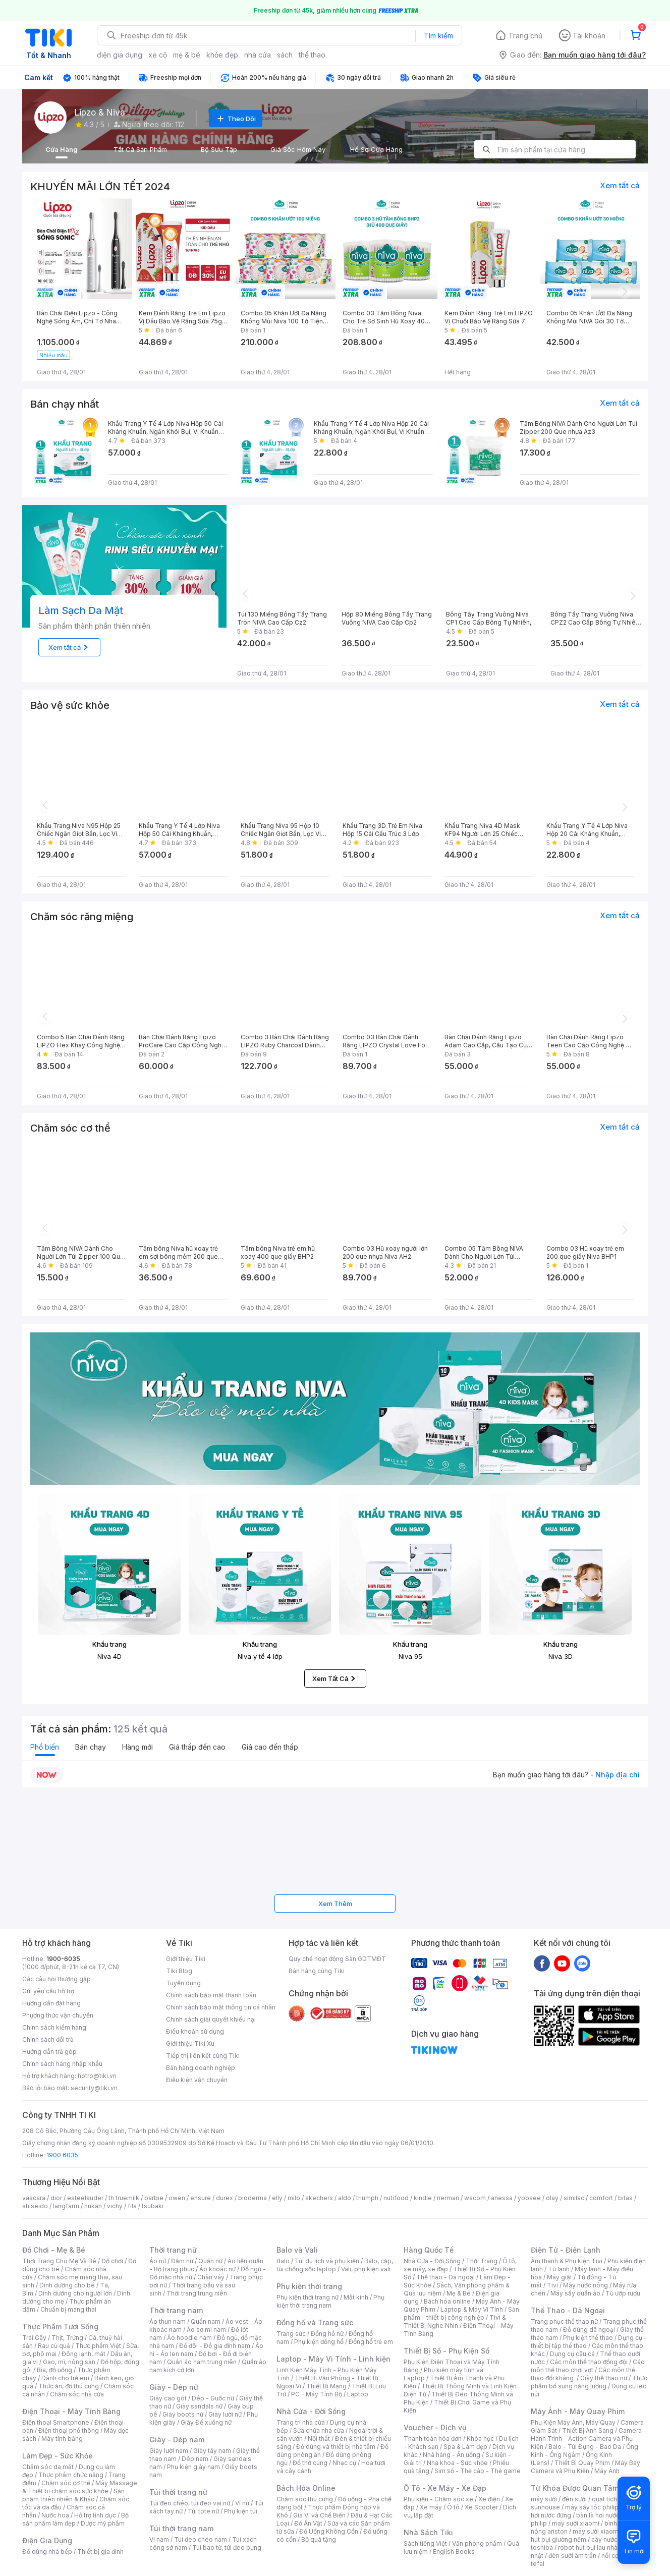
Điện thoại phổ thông (68, 2430)
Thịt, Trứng (67, 2337)
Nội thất (319, 2438)
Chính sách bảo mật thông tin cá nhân (220, 2007)
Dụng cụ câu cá (572, 2354)
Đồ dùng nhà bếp (47, 2551)
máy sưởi (544, 2499)
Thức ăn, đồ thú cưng (68, 2386)
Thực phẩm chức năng (70, 2475)
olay (552, 2198)
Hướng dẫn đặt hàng (51, 2003)
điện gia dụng (119, 54)
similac (574, 2198)
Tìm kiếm (438, 35)
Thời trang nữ (173, 2250)
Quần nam (205, 2321)
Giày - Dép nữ (173, 2387)
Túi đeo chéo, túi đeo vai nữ (189, 2503)
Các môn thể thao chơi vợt (587, 2366)
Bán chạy (90, 1747)
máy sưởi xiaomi (596, 2531)
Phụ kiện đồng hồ (319, 2341)
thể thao (312, 54)
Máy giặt (559, 2277)
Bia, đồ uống (54, 2370)
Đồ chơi (112, 2261)
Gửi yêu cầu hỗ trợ (48, 1991)
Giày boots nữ (182, 2414)
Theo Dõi (235, 119)
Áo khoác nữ (217, 2269)
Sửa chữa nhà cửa (318, 2430)
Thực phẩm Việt (98, 2345)
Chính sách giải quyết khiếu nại (211, 2019)
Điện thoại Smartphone (55, 2422)
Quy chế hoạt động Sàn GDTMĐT (337, 1959)
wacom (475, 2198)
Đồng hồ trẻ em (371, 2341)
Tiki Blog (179, 1971)
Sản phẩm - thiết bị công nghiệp (461, 2313)
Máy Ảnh (607, 2471)
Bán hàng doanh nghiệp (200, 2067)
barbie (153, 2198)
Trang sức (291, 2333)
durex (224, 2198)
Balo (283, 2261)
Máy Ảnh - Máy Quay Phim (578, 2411)
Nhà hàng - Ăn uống (451, 2454)
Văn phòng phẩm (477, 2543)
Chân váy (211, 2277)
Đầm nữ (182, 2261)
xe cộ (157, 54)
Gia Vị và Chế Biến (319, 2515)
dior (56, 2198)
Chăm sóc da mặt (48, 2467)
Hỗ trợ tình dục (95, 2515)
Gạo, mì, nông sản (69, 2362)
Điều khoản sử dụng (195, 2031)
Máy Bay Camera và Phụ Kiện (585, 2467)
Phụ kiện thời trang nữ (307, 2297)
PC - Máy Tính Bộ (316, 2394)
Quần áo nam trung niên (202, 2362)
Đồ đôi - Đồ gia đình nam (214, 2345)
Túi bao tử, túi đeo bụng (226, 2547)
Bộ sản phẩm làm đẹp (75, 2519)
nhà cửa (257, 54)
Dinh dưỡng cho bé (67, 2285)
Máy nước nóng (585, 2285)
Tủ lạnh (559, 2269)
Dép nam (195, 2458)
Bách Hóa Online (306, 2488)
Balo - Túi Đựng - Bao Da (584, 2446)
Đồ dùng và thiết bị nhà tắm (335, 2446)
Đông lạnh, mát (83, 2354)
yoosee (529, 2198)
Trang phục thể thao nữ (564, 2321)
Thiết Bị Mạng (326, 2386)
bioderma (252, 2198)
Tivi (552, 2285)
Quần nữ (210, 2261)
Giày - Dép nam (176, 2439)
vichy (115, 2206)
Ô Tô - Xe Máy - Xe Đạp (445, 2488)
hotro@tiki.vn (97, 2076)
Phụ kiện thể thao (588, 2337)
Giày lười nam (168, 2450)
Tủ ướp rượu (622, 2293)
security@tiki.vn (94, 2088)
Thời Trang (481, 2261)
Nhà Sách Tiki (428, 2532)
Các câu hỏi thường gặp (56, 1979)
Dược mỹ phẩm (103, 2523)
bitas (625, 2198)
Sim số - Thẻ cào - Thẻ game (477, 2471)
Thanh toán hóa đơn (433, 2438)
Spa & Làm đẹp (465, 2446)
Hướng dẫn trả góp (49, 2051)
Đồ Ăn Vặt (308, 2523)
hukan (93, 2206)
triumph (367, 2198)
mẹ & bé (186, 54)
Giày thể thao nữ (603, 2378)
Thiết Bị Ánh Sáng (587, 2430)
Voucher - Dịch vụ (435, 2427)
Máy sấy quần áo (575, 2293)
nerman (448, 2198)
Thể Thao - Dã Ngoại (568, 2310)
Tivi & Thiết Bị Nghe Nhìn (455, 2321)
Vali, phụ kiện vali (365, 2269)
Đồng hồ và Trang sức (314, 2322)
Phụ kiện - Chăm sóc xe (438, 2499)
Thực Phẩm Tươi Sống (60, 2326)
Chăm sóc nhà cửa (77, 2394)
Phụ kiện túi (240, 2511)
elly (277, 2198)
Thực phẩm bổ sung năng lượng (589, 2382)
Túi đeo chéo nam (200, 2539)
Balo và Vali (297, 2250)
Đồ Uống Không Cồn (328, 2531)
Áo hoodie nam (189, 2337)
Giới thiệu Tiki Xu (190, 2043)
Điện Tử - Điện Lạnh (565, 2250)
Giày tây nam (212, 2450)
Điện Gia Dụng (47, 2540)
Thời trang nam (176, 2310)
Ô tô (453, 2507)
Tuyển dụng (183, 1983)
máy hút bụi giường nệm (584, 2535)
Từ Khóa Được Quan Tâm (575, 2488)
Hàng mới (137, 1747)
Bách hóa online (447, 2301)
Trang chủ (525, 35)
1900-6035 (63, 1959)
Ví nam (159, 2539)
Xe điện (489, 2499)
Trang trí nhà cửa (300, 2422)
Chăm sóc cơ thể (65, 2483)
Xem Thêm (335, 1903)
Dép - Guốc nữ (213, 2398)
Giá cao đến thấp (270, 1747)
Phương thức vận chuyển (57, 2015)
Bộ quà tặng (318, 2539)
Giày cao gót (168, 2398)
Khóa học (480, 2438)
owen (177, 2198)
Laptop (357, 2394)
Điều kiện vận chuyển (197, 2080)
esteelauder (85, 2198)
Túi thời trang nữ (178, 2492)
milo (294, 2198)
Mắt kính (356, 2297)
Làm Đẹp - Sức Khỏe (57, 2455)
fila (132, 2206)
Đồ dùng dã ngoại (589, 2329)
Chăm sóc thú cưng (304, 2499)
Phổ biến (44, 1747)
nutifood (396, 2198)
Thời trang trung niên (196, 2293)
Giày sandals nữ (199, 2406)
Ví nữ (242, 2503)
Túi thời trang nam (181, 2528)
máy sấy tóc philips (593, 2507)
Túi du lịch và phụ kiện (327, 2261)
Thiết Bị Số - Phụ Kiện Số (446, 2350)
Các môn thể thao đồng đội (589, 2362)
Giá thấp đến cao (197, 1747)
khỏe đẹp (222, 54)
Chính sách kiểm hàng (54, 2027)
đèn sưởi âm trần (572, 2555)
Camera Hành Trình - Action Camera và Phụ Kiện (586, 2438)
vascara (33, 2198)
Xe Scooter (481, 2507)
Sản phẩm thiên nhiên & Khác (73, 2495)
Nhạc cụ (344, 2463)
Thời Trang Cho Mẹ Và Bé (59, 2261)
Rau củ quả (54, 2345)
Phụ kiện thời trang (309, 2286)
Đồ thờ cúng (310, 2463)
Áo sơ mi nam (206, 2329)
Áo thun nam (167, 2321)
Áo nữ (157, 2261)
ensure (200, 2198)
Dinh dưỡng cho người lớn (75, 2293)
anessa (502, 2198)
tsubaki (152, 2206)
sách (285, 54)
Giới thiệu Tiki (185, 1959)
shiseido (35, 2206)
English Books (454, 2551)
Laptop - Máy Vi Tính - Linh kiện (333, 2359)
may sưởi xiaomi (575, 2523)
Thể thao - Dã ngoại (445, 2277)
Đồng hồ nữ (327, 2333)
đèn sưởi (574, 2499)
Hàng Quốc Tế (429, 2250)
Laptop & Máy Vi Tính (471, 2309)
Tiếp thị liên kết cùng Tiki (203, 2055)
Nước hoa (55, 2515)
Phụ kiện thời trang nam (330, 2301)
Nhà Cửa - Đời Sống (311, 2411)
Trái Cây (34, 2337)
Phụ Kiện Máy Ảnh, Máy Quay (573, 2422)
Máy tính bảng (62, 2438)
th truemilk (123, 2198)
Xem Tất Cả (335, 1678)
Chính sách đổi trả (48, 2039)
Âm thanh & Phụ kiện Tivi (566, 2261)
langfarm (66, 2206)
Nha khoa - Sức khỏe (457, 2463)
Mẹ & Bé (458, 2293)
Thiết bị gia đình (100, 2551)
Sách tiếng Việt (425, 2543)
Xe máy (431, 2507)
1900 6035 (62, 2155)
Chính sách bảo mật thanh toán (211, 1995)
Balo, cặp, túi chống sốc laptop (334, 2265)
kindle (423, 2198)
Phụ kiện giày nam (193, 2467)
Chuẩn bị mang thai (68, 2309)
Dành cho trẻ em (65, 2378)
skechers (319, 2198)
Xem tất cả (620, 185)
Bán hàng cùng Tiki (317, 1971)
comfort (601, 2198)
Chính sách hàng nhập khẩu (62, 2063)
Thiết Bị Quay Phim (582, 2463)
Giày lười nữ (225, 2414)
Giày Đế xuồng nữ (206, 2422)
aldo (344, 2198)
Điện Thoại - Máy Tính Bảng (71, 2411)
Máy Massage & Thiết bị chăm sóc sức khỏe (79, 2487)
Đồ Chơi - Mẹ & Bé (53, 2250)
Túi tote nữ (203, 2511)
